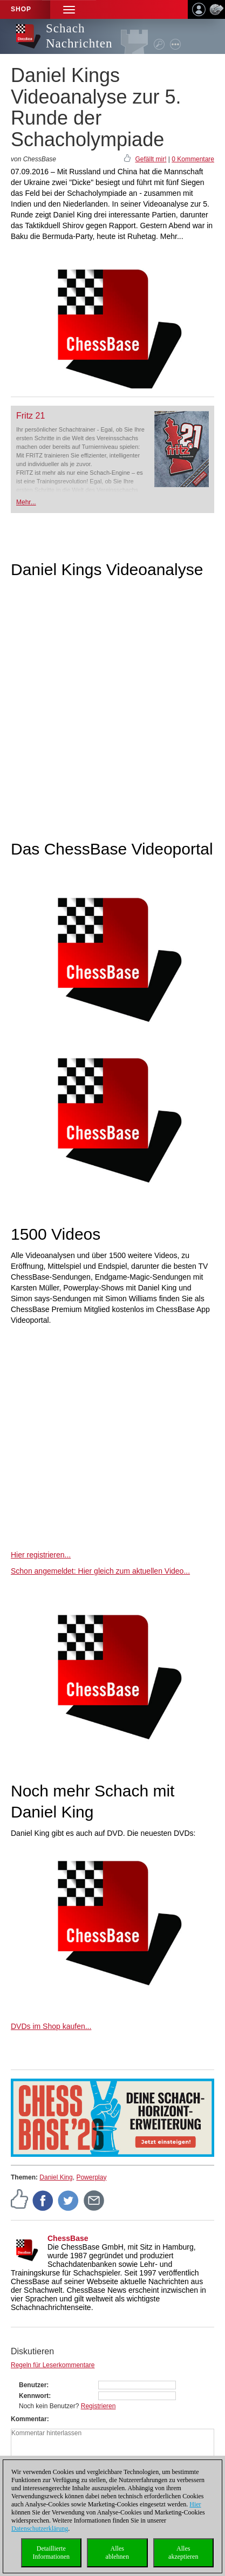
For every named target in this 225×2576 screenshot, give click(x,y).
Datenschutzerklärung (39, 2528)
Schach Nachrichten (79, 36)
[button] (69, 9)
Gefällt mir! (150, 159)
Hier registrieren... (41, 1554)
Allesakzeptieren (183, 2552)
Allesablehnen (117, 2552)
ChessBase (67, 2238)
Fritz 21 (30, 415)
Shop (21, 9)
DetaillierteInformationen (51, 2552)
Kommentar (29, 2419)
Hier (195, 2504)
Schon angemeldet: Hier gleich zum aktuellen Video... (100, 1571)
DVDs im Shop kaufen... (51, 2026)
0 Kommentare (193, 159)
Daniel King (55, 2177)
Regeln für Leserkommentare (52, 2365)
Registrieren (98, 2406)
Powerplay (91, 2177)
